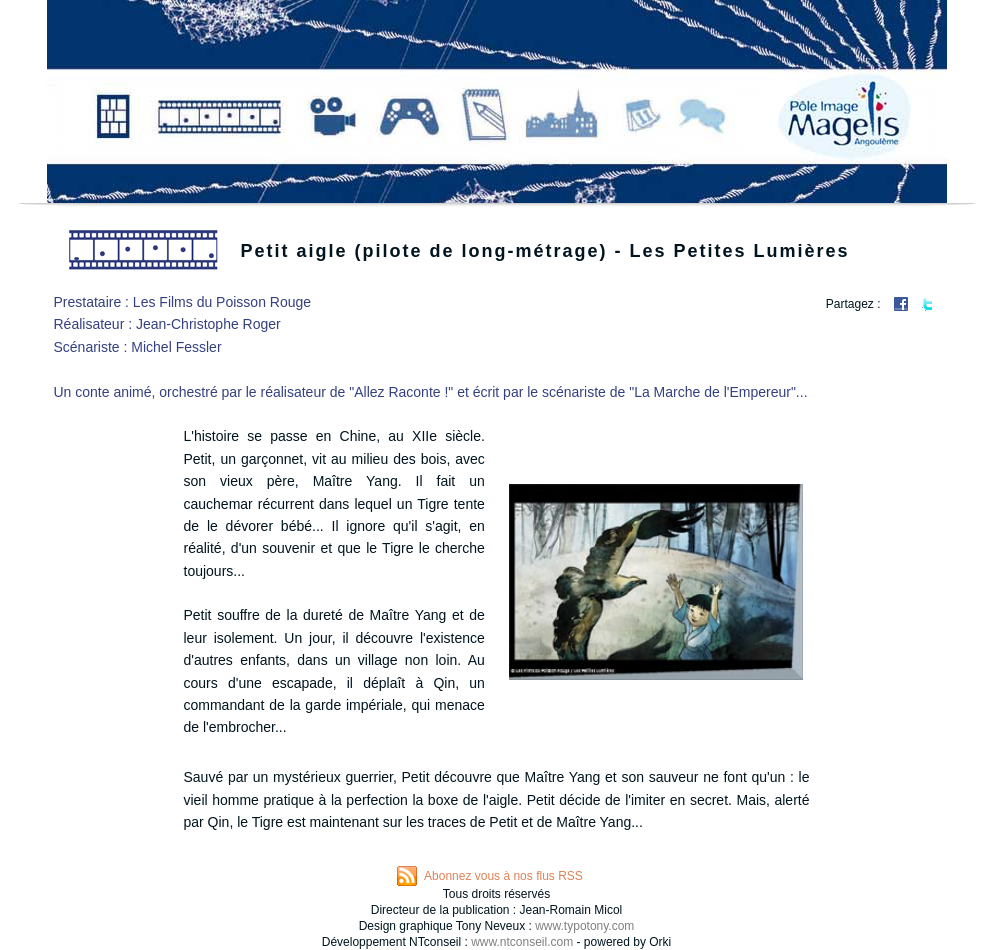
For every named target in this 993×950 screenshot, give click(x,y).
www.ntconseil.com (522, 942)
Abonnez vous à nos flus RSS (503, 876)
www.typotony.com (584, 926)
